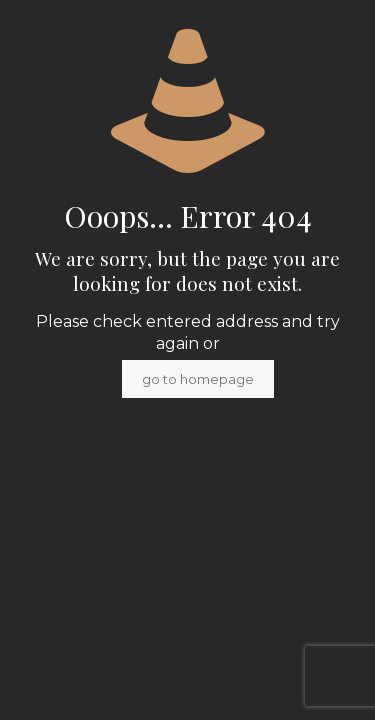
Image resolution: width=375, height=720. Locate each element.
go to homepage (198, 379)
